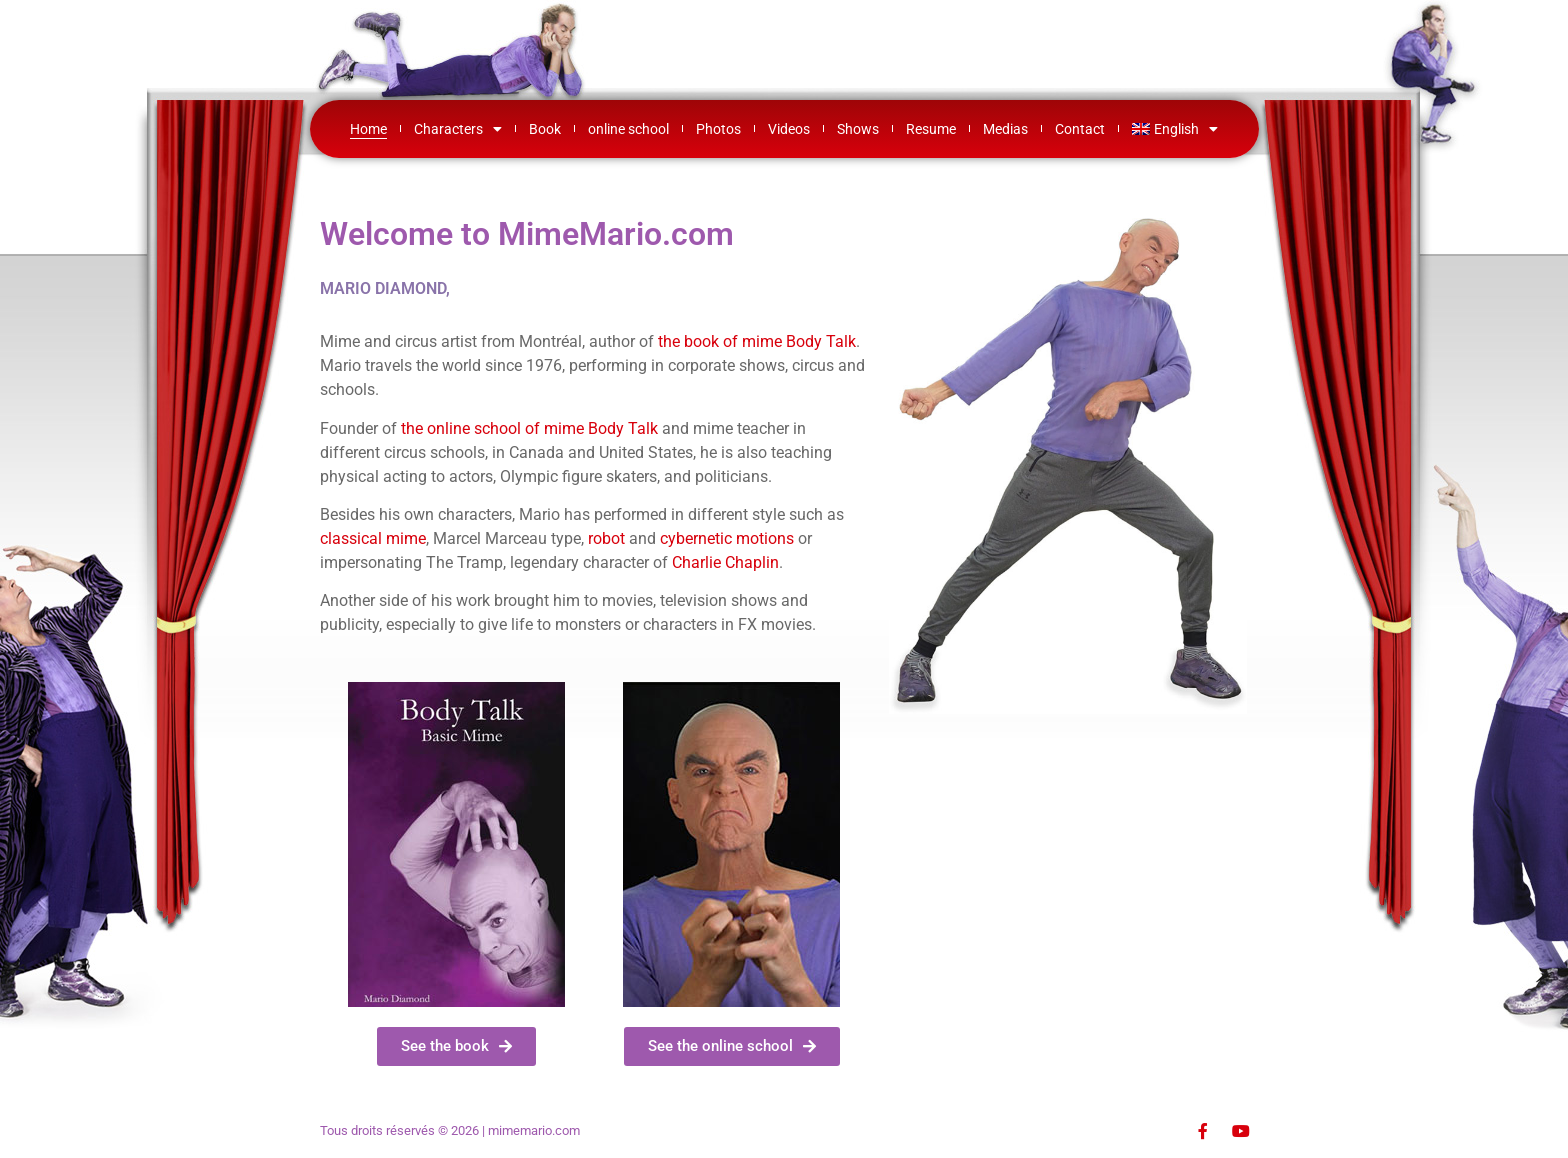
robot (606, 538)
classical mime (373, 538)
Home (368, 129)
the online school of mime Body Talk (529, 428)
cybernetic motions (727, 538)
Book (545, 129)
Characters (458, 129)
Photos (718, 129)
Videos (789, 129)
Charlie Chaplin (725, 562)
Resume (931, 129)
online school (628, 129)
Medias (1005, 129)
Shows (858, 129)
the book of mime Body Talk (757, 341)
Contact (1080, 129)
